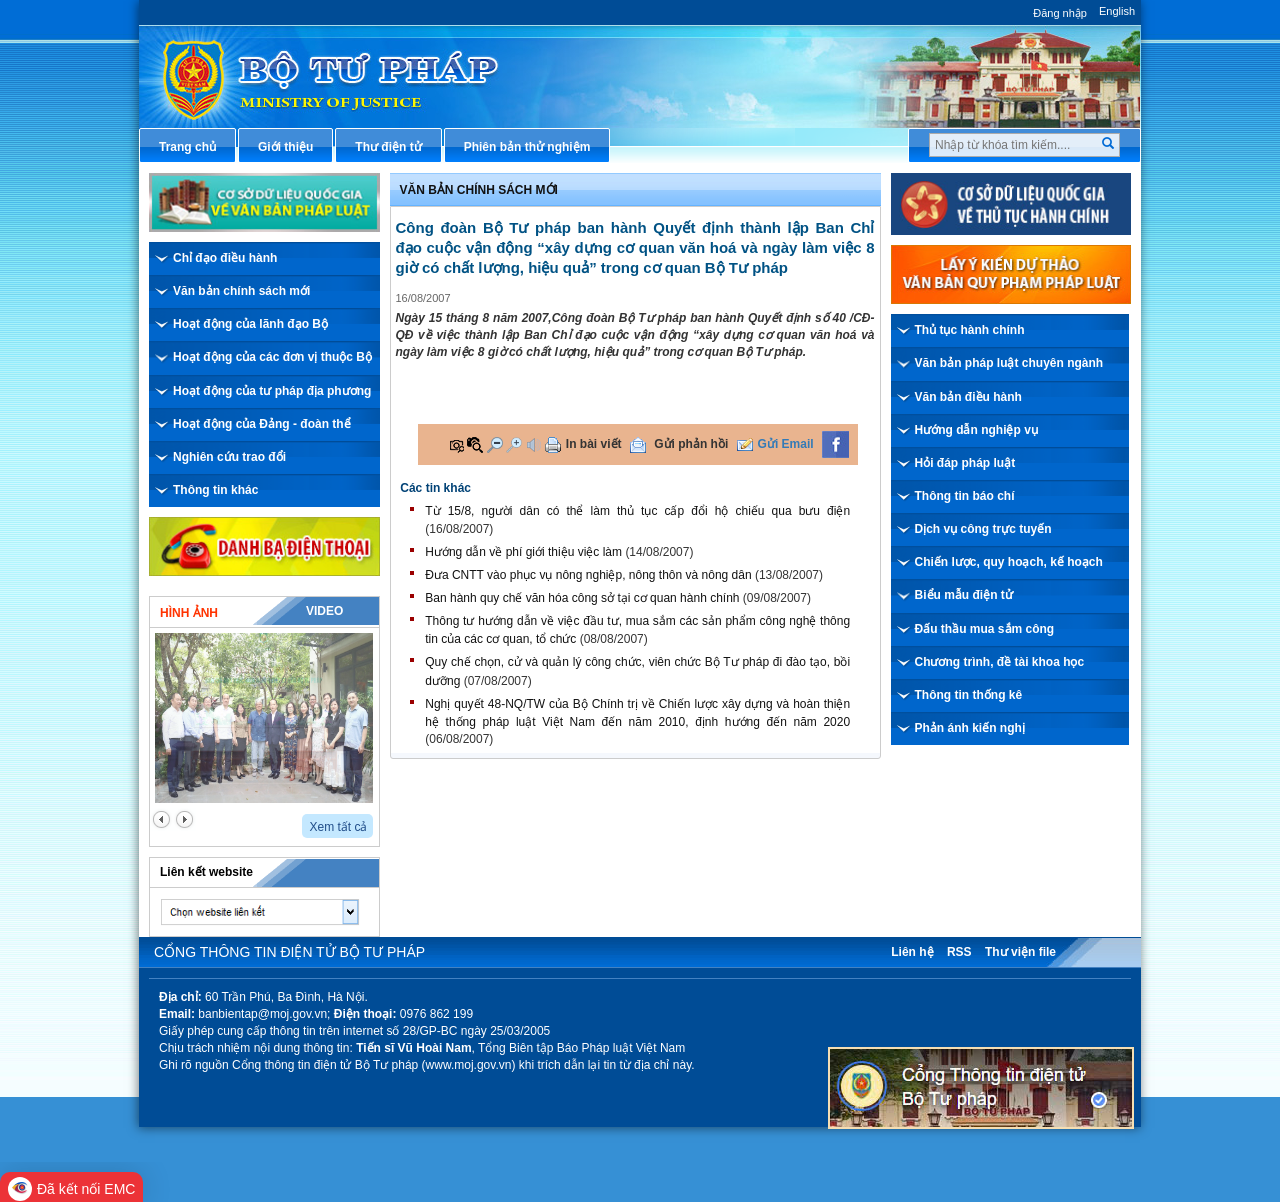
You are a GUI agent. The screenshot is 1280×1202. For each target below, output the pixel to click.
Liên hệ (912, 952)
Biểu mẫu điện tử (964, 595)
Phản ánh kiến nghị (970, 728)
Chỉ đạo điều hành (225, 258)
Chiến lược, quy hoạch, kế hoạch (1009, 562)
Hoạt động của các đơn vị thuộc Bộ (272, 357)
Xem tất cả (338, 827)
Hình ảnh (189, 613)
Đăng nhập (1060, 13)
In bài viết (594, 444)
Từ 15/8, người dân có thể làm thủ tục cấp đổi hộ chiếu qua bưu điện (637, 511)
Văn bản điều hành (968, 397)
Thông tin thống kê (969, 695)
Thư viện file (1020, 952)
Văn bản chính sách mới (241, 291)
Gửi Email (786, 444)
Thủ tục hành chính (970, 330)
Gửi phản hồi (691, 444)
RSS (959, 952)
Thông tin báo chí (965, 496)
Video (324, 611)
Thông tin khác (215, 490)
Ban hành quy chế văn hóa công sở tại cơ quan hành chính (582, 598)
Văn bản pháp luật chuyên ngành (1009, 363)
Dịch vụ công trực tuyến (983, 529)
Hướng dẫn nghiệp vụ (976, 430)
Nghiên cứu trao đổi (229, 457)
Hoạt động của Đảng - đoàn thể (262, 424)
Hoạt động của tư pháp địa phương (272, 391)
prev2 (161, 819)
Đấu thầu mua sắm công (985, 629)
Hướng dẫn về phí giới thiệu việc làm (523, 552)
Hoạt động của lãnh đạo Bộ (250, 324)
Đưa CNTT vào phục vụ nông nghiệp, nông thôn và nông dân (588, 575)
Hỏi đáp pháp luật (965, 463)
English (1117, 11)
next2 (184, 819)
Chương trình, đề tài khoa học (1000, 662)
